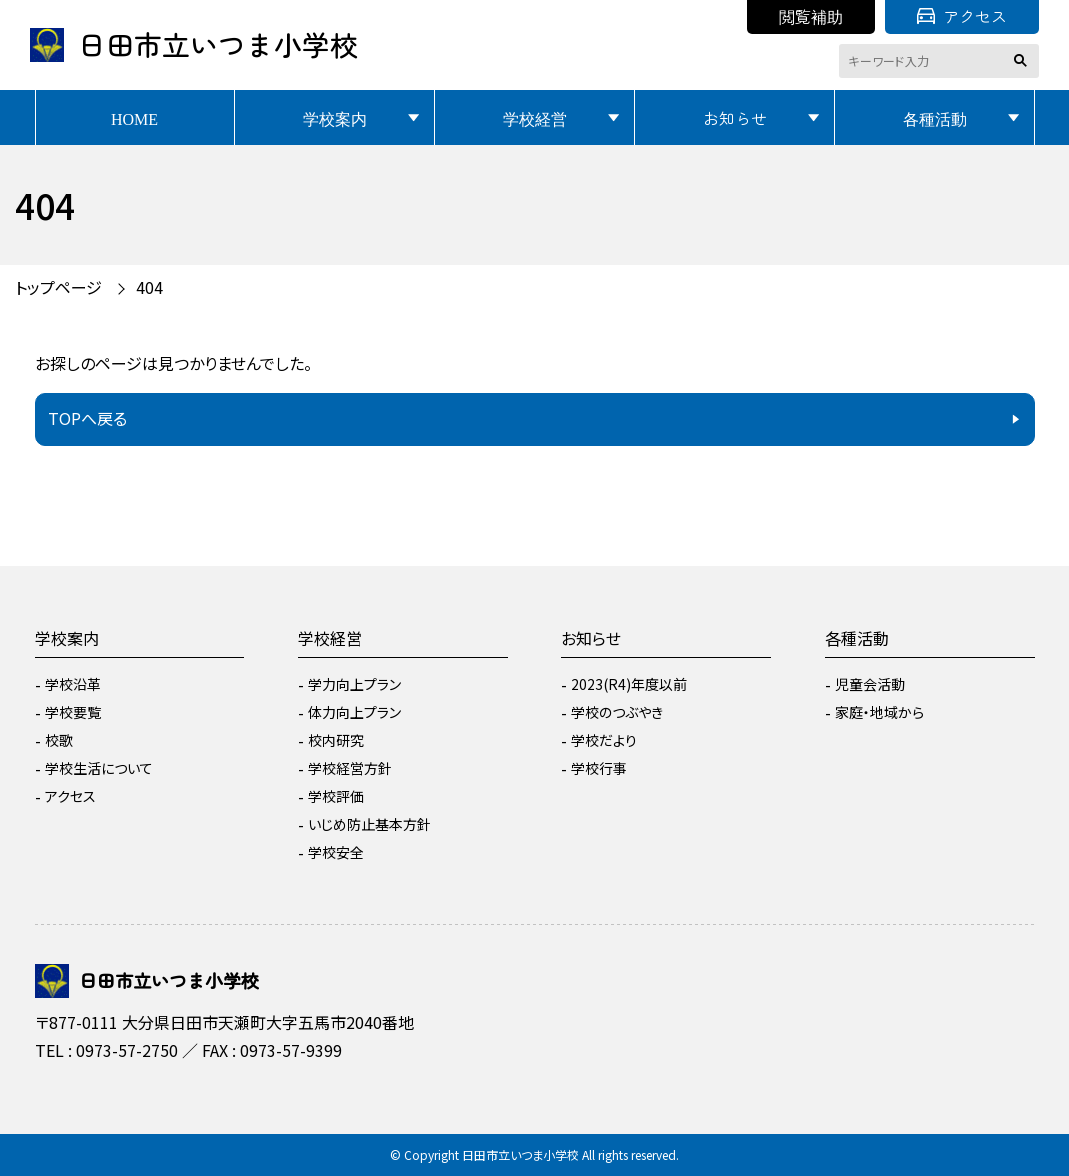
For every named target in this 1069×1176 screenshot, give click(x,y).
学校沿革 (73, 684)
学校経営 (535, 118)
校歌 (59, 740)
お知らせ (735, 118)
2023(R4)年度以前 (629, 684)
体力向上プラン (354, 712)
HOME (134, 118)
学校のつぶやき (617, 712)
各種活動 (935, 118)
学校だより (604, 740)
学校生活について (99, 768)
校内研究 (336, 740)
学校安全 (336, 852)
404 (149, 287)
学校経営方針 (350, 768)
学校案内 (335, 118)
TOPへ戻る (87, 418)
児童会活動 (870, 684)
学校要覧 (73, 712)
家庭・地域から (879, 712)
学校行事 (599, 768)
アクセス (962, 16)
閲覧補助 (811, 16)
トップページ (58, 287)
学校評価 (336, 796)
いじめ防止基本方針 (369, 824)
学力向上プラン (354, 684)
